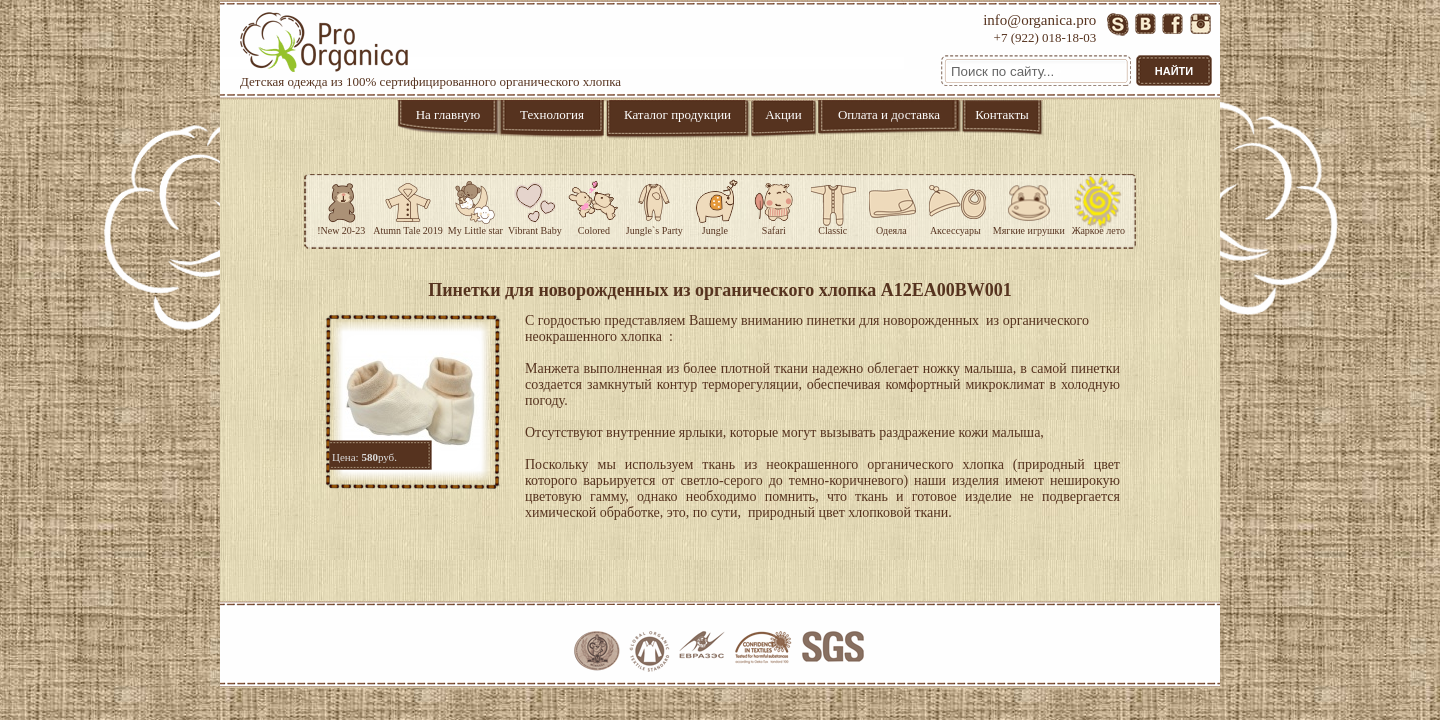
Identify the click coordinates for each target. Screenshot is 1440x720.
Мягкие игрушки (1029, 205)
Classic (833, 205)
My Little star (475, 205)
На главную (448, 114)
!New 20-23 (341, 205)
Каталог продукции (677, 114)
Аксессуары (955, 205)
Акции (783, 114)
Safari (774, 205)
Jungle (715, 205)
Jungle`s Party (654, 205)
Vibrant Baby (535, 205)
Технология (552, 114)
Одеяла (891, 205)
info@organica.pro (1039, 20)
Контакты (1002, 114)
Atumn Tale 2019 (408, 205)
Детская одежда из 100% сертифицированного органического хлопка (430, 50)
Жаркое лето (1098, 205)
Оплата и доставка (889, 114)
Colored (594, 205)
